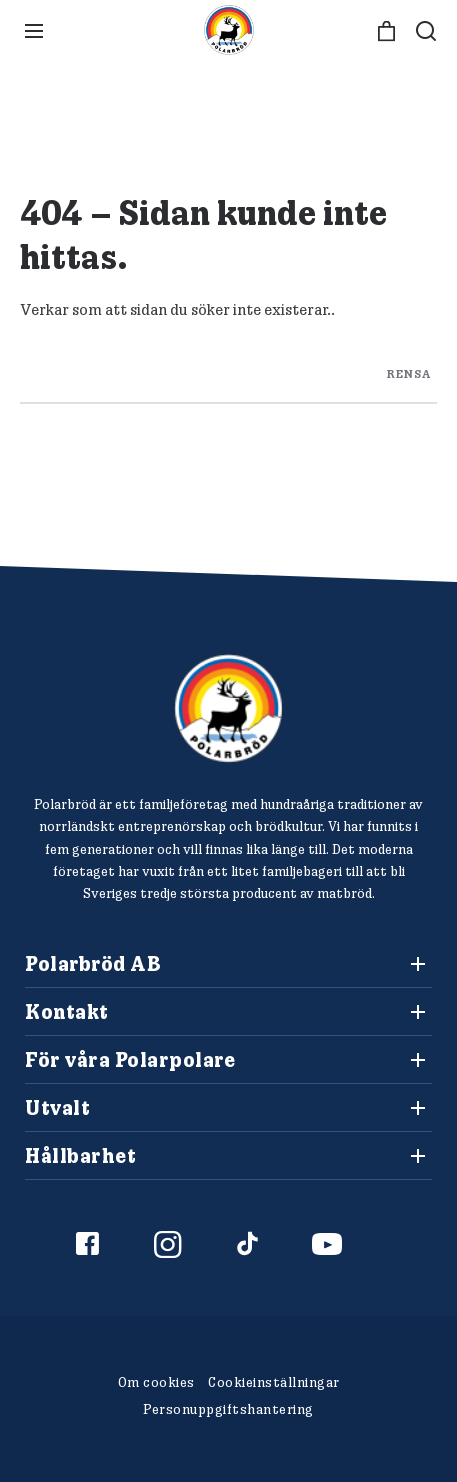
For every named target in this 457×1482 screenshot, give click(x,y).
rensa (409, 372)
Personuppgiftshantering (228, 1409)
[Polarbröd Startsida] (228, 708)
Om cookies (156, 1382)
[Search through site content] (228, 369)
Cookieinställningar (274, 1382)
